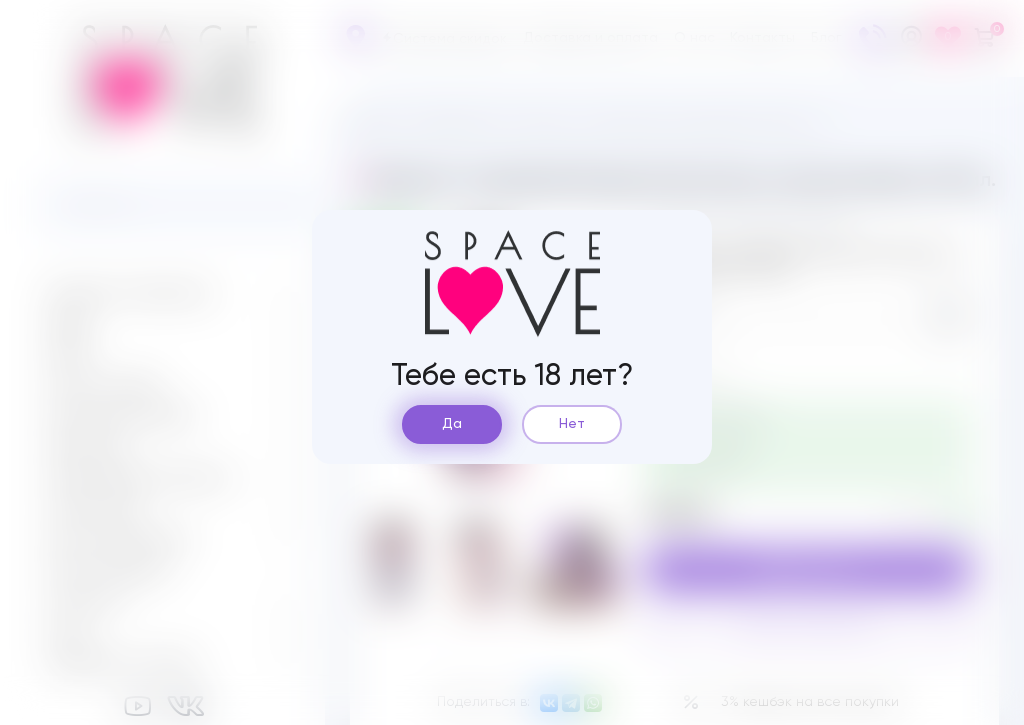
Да (452, 424)
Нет (572, 424)
